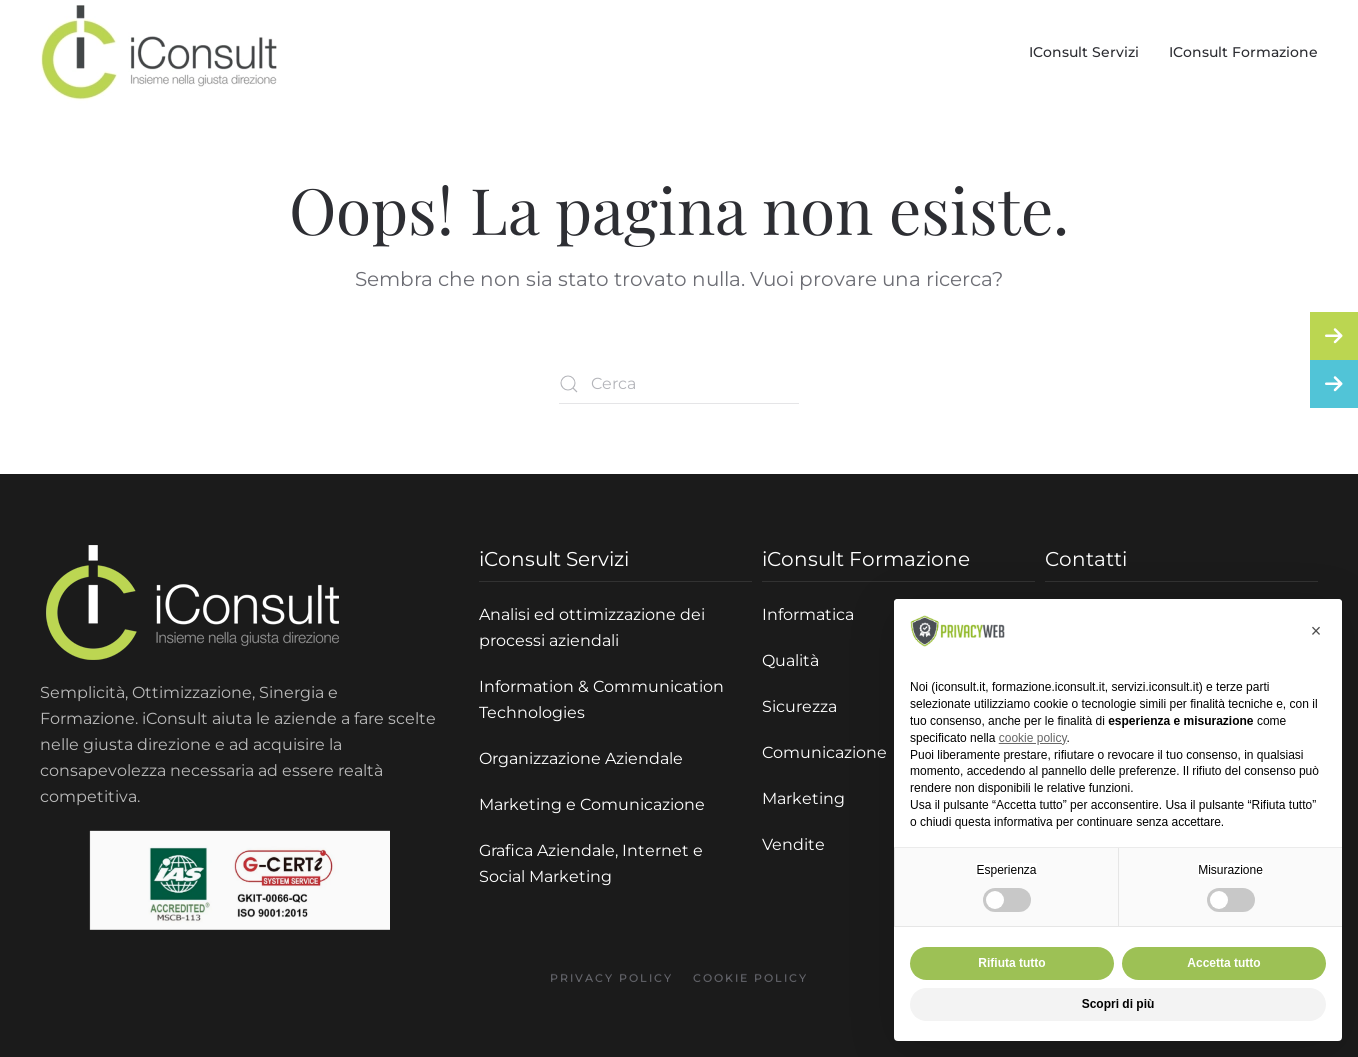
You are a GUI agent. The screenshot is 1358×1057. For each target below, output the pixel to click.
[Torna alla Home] (160, 52)
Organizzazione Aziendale (581, 758)
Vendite (793, 844)
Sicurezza (799, 706)
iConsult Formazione (1243, 52)
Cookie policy (750, 988)
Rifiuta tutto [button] (1011, 963)
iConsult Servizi (1084, 52)
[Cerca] (679, 384)
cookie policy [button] (1033, 738)
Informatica (808, 614)
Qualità (790, 660)
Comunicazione (824, 752)
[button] (1316, 631)
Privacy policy (611, 988)
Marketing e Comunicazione (592, 804)
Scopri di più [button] (1118, 1004)
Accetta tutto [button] (1223, 963)
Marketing (803, 798)
